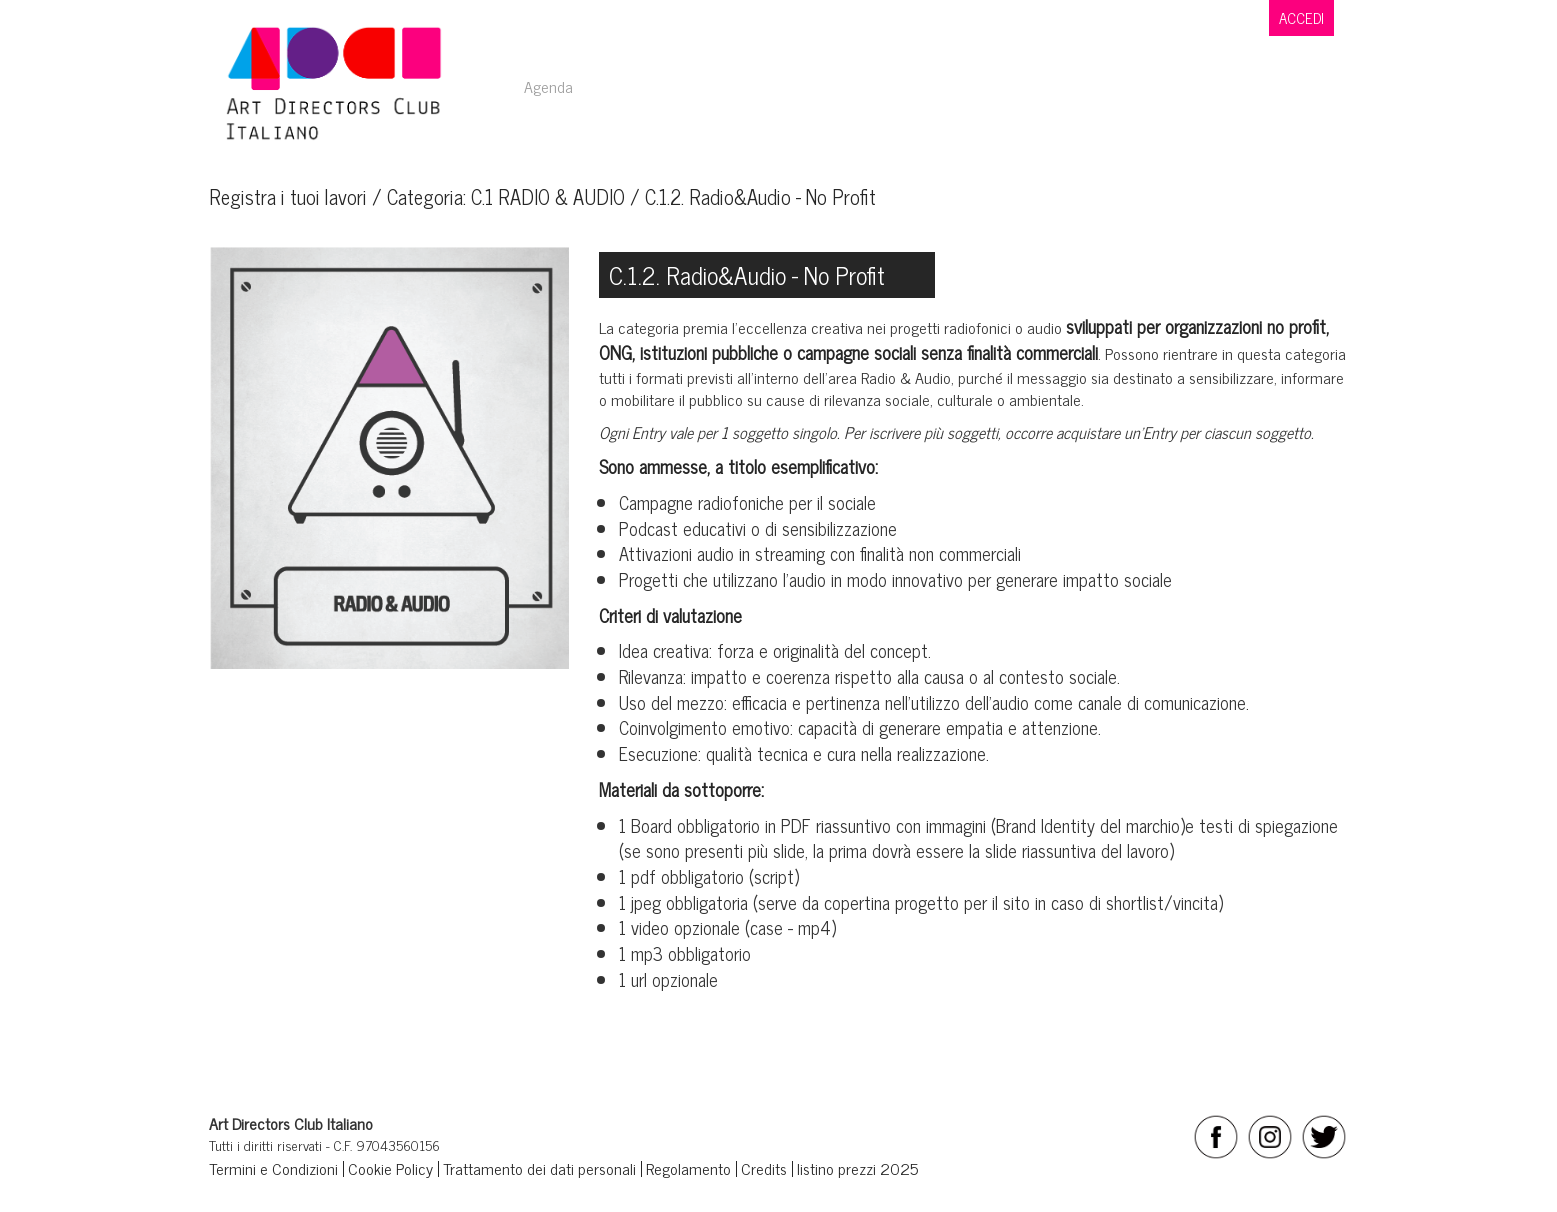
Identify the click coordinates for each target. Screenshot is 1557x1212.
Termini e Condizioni (273, 1168)
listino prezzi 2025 (857, 1168)
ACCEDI (1301, 17)
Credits (764, 1168)
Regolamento (688, 1168)
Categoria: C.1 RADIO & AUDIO (506, 196)
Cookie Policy (390, 1168)
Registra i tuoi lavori (288, 196)
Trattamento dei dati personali (539, 1168)
